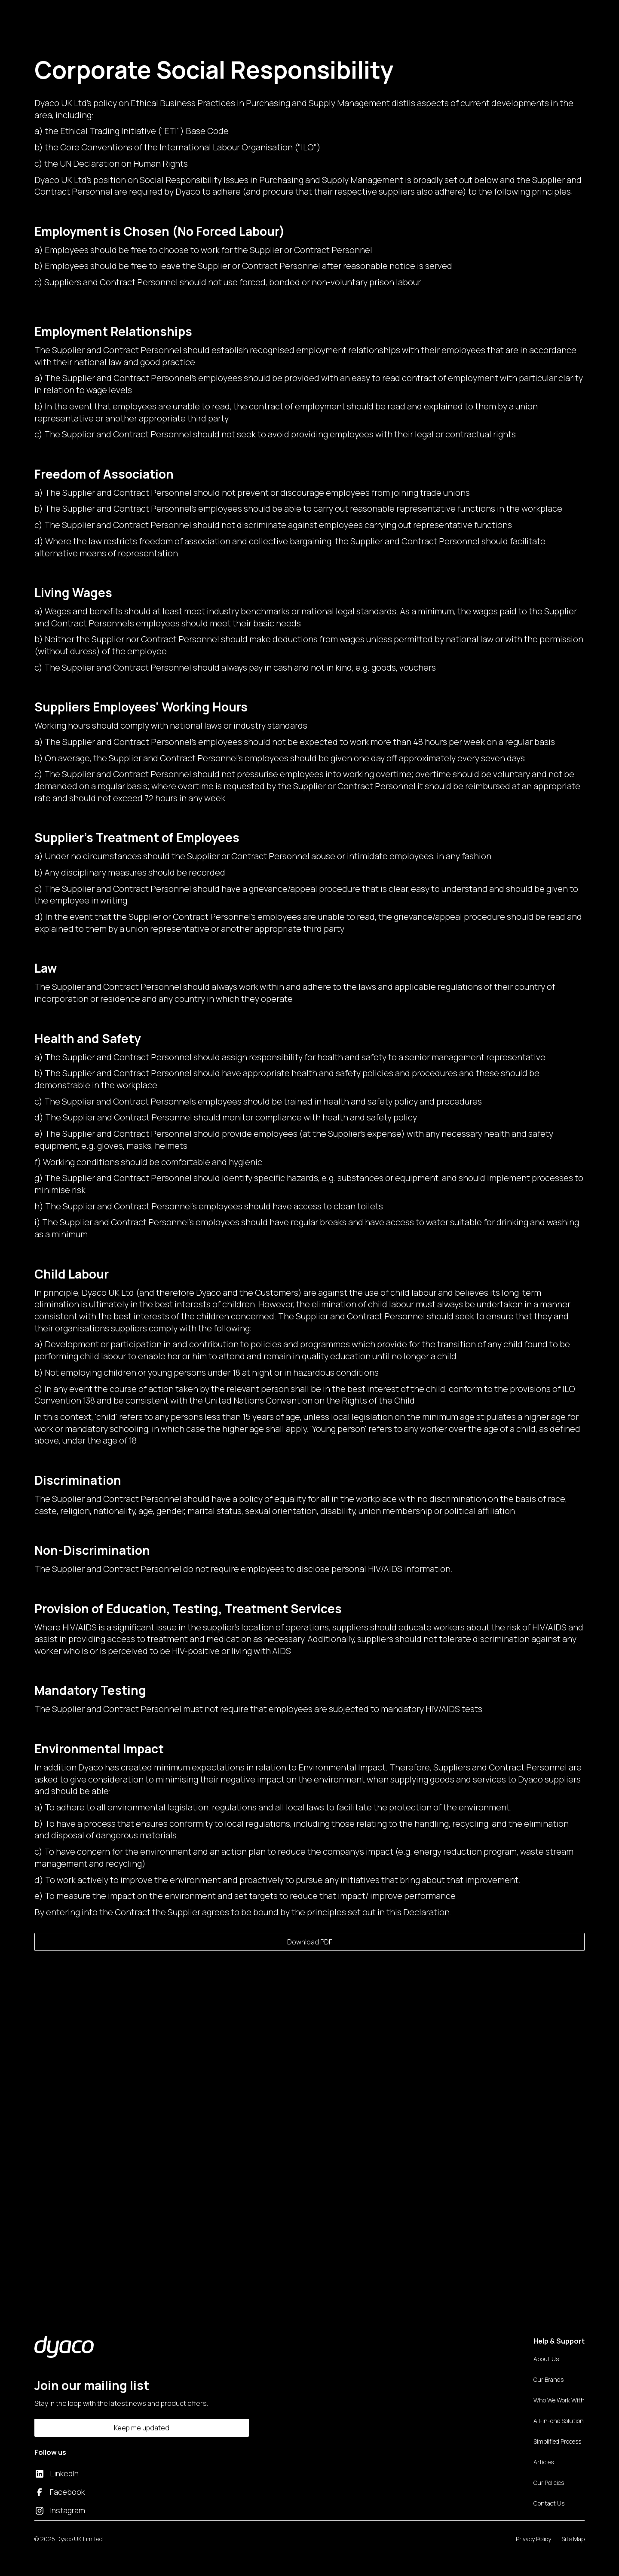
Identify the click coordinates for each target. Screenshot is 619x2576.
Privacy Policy (533, 2539)
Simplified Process (557, 2441)
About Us (546, 2359)
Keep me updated (141, 2428)
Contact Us (355, 15)
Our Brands (548, 2379)
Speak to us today (169, 2226)
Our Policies (548, 2482)
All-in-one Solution (558, 2421)
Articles (543, 2462)
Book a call (536, 15)
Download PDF (309, 1942)
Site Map (573, 2539)
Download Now (450, 2226)
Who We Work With (559, 2400)
